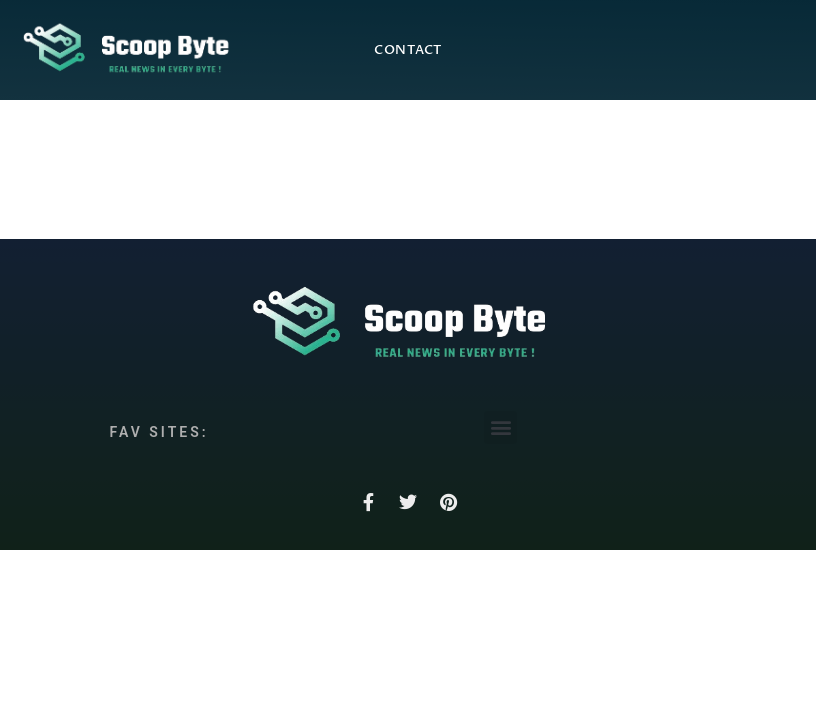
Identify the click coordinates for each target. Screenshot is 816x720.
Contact (408, 50)
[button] (500, 427)
